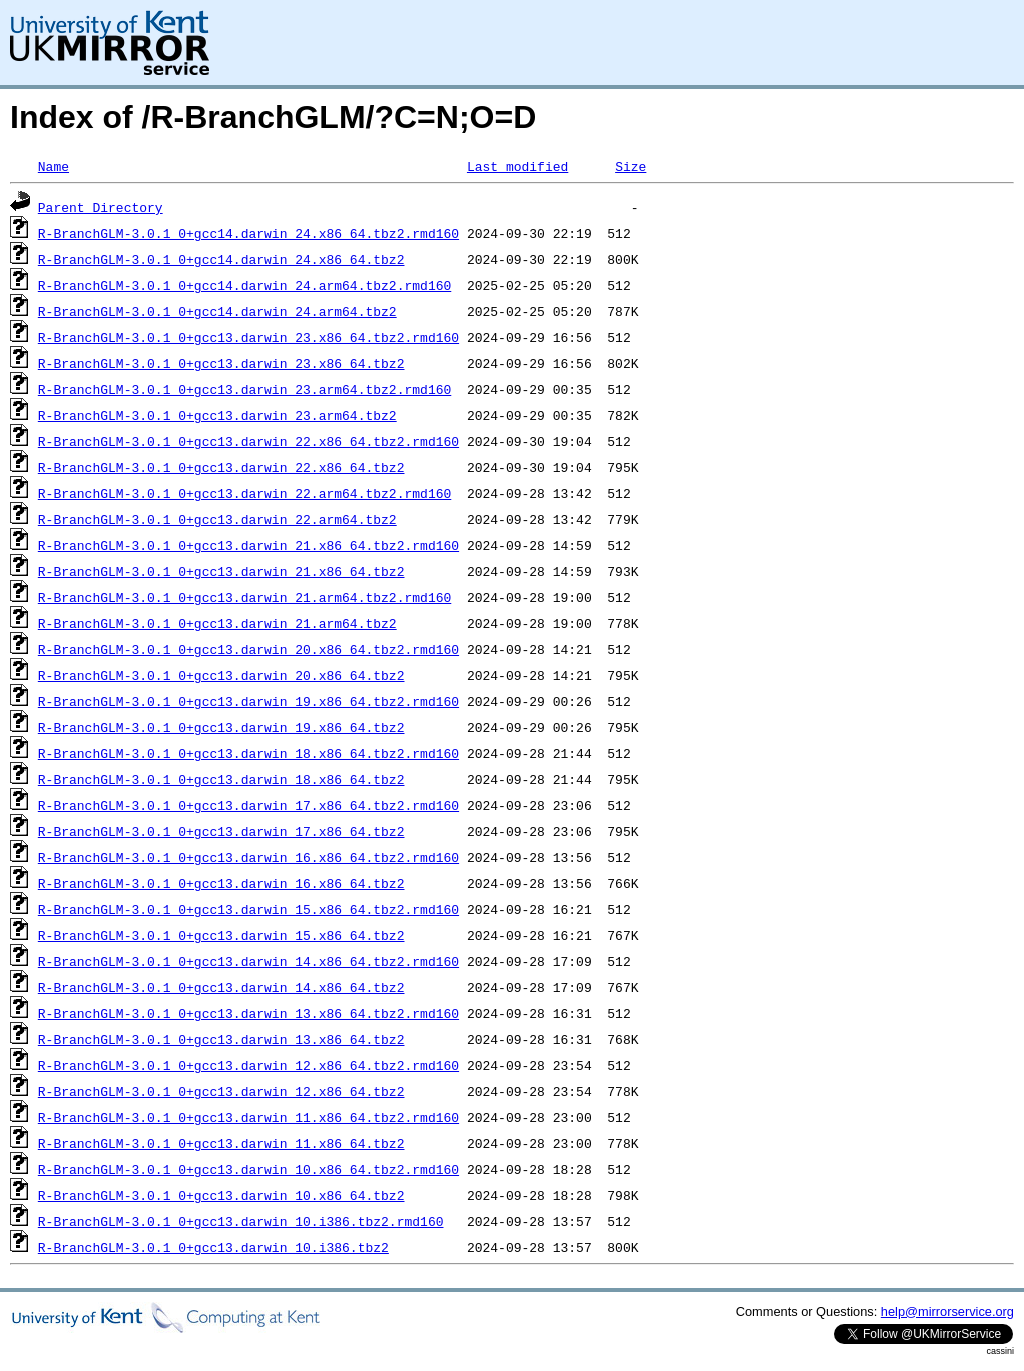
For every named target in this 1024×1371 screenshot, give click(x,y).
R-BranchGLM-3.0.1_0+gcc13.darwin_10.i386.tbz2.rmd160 (241, 1221)
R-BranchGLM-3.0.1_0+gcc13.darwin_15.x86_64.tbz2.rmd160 (248, 909)
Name (53, 166)
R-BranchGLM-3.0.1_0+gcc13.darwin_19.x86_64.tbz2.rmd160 (248, 701)
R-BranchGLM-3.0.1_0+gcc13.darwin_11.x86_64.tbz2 (221, 1143)
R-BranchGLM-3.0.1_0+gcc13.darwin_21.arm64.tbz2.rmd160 (244, 597)
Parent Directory (100, 207)
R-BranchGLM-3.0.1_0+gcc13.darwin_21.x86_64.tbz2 (221, 571)
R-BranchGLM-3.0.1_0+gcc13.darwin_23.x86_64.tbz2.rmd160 (248, 337)
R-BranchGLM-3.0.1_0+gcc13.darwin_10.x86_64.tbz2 (221, 1195)
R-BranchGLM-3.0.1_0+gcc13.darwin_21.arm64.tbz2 (217, 623)
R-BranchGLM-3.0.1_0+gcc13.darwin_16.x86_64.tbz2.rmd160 (248, 857)
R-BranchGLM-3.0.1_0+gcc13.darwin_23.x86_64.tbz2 (221, 363)
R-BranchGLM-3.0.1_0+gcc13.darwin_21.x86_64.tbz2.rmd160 (248, 545)
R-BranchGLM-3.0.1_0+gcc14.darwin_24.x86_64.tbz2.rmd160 (248, 233)
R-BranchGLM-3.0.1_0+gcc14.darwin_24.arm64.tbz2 (217, 311)
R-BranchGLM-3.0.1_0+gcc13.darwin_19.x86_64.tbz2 (221, 727)
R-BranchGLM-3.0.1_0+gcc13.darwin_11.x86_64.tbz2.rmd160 (248, 1117)
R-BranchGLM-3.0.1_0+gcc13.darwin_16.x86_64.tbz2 (221, 883)
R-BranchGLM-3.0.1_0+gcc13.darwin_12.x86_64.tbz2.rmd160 (248, 1065)
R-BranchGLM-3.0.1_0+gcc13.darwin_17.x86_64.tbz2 (221, 831)
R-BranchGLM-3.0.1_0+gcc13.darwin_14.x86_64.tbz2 (221, 987)
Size (630, 166)
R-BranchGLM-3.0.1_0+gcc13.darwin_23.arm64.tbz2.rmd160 (244, 389)
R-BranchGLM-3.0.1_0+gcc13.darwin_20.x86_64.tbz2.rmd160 (248, 649)
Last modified (517, 166)
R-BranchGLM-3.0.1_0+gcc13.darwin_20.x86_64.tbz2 (221, 675)
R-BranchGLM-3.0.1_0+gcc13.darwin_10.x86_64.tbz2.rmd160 (248, 1169)
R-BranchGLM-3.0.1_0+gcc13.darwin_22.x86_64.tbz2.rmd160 (248, 441)
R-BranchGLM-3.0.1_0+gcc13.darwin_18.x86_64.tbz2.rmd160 (248, 753)
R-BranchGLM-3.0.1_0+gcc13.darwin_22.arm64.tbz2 (217, 519)
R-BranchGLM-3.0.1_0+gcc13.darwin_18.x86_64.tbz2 (221, 779)
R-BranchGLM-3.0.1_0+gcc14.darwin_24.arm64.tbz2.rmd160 (244, 285)
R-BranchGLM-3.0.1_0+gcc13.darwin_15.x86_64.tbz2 (221, 935)
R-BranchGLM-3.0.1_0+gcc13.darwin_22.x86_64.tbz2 (221, 467)
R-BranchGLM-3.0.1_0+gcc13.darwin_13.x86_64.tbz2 (221, 1039)
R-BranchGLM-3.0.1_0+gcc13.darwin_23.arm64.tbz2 (217, 415)
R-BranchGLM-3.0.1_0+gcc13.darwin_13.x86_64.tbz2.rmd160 (248, 1013)
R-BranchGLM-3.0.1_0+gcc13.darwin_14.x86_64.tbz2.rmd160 (248, 961)
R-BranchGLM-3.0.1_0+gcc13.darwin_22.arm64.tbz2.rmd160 (244, 493)
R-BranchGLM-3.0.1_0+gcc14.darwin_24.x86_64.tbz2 (221, 259)
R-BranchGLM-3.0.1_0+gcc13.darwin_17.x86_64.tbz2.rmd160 (248, 805)
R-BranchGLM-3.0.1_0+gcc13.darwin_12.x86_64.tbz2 (221, 1091)
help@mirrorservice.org (947, 1311)
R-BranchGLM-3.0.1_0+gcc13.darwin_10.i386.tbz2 (213, 1247)
